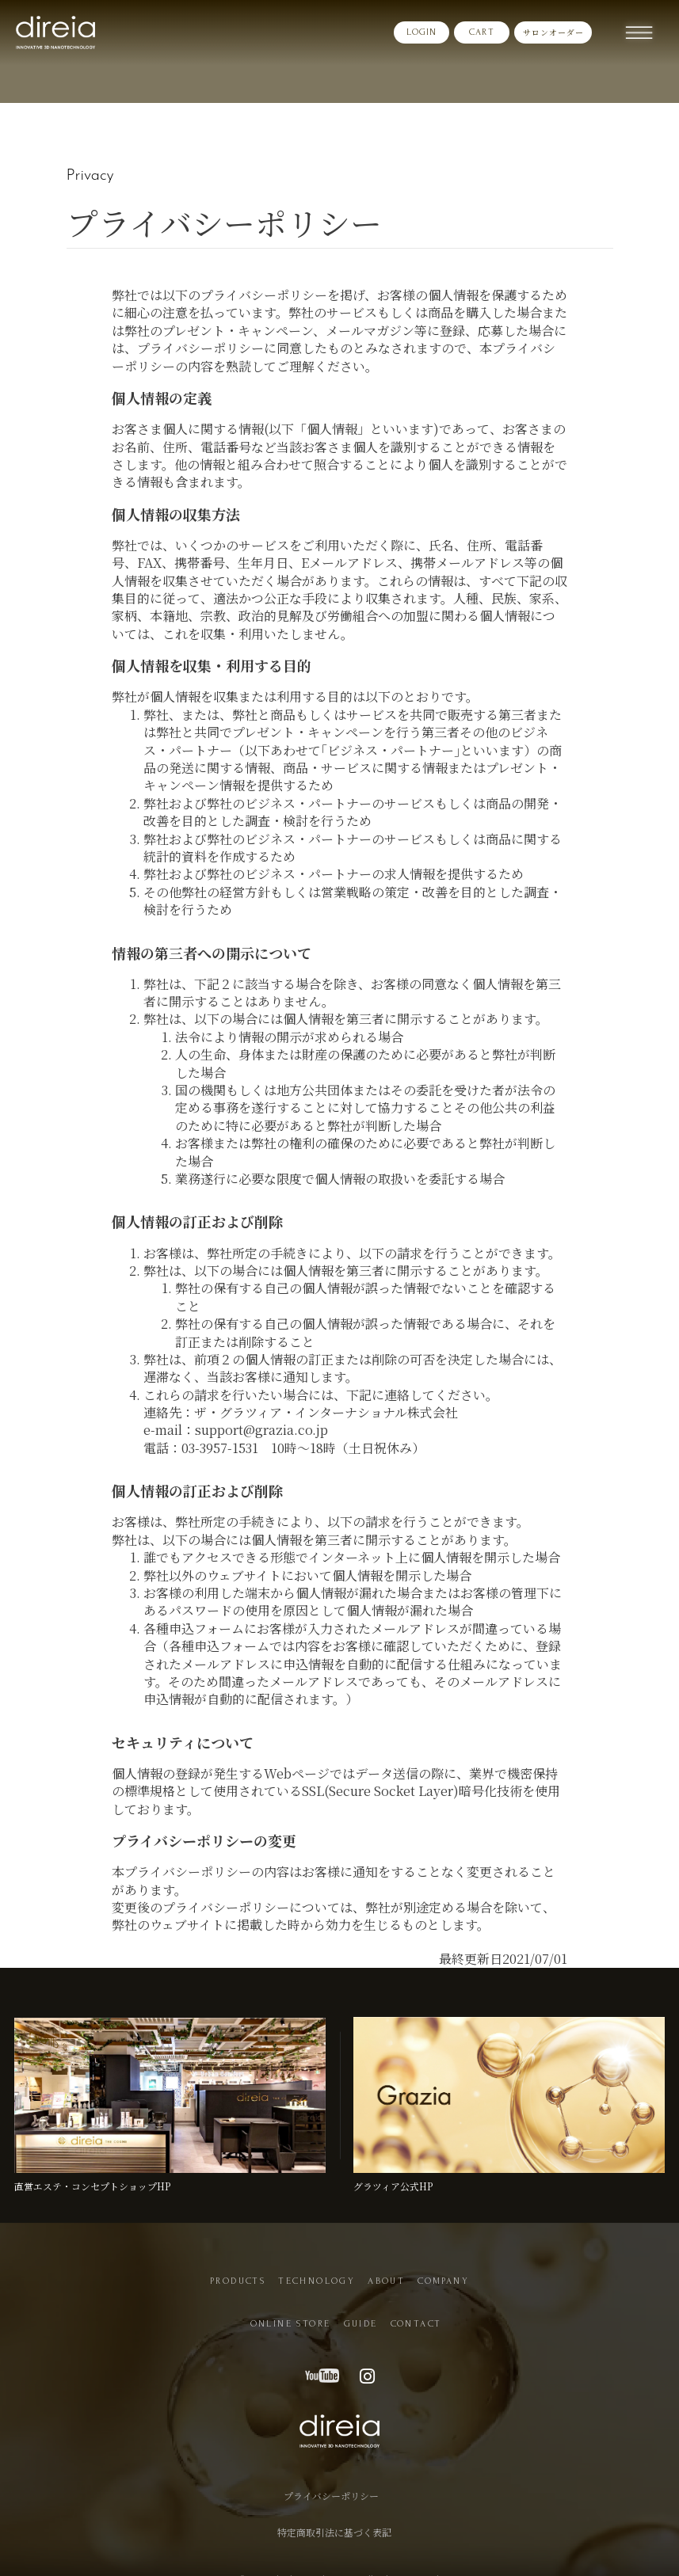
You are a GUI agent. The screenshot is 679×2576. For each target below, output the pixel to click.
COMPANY (443, 2281)
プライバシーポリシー (331, 2486)
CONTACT (416, 2324)
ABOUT (386, 2281)
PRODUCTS (237, 2281)
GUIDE (361, 2324)
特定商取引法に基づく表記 (334, 2513)
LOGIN (421, 32)
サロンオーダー (553, 32)
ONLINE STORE (290, 2324)
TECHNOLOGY (316, 2281)
